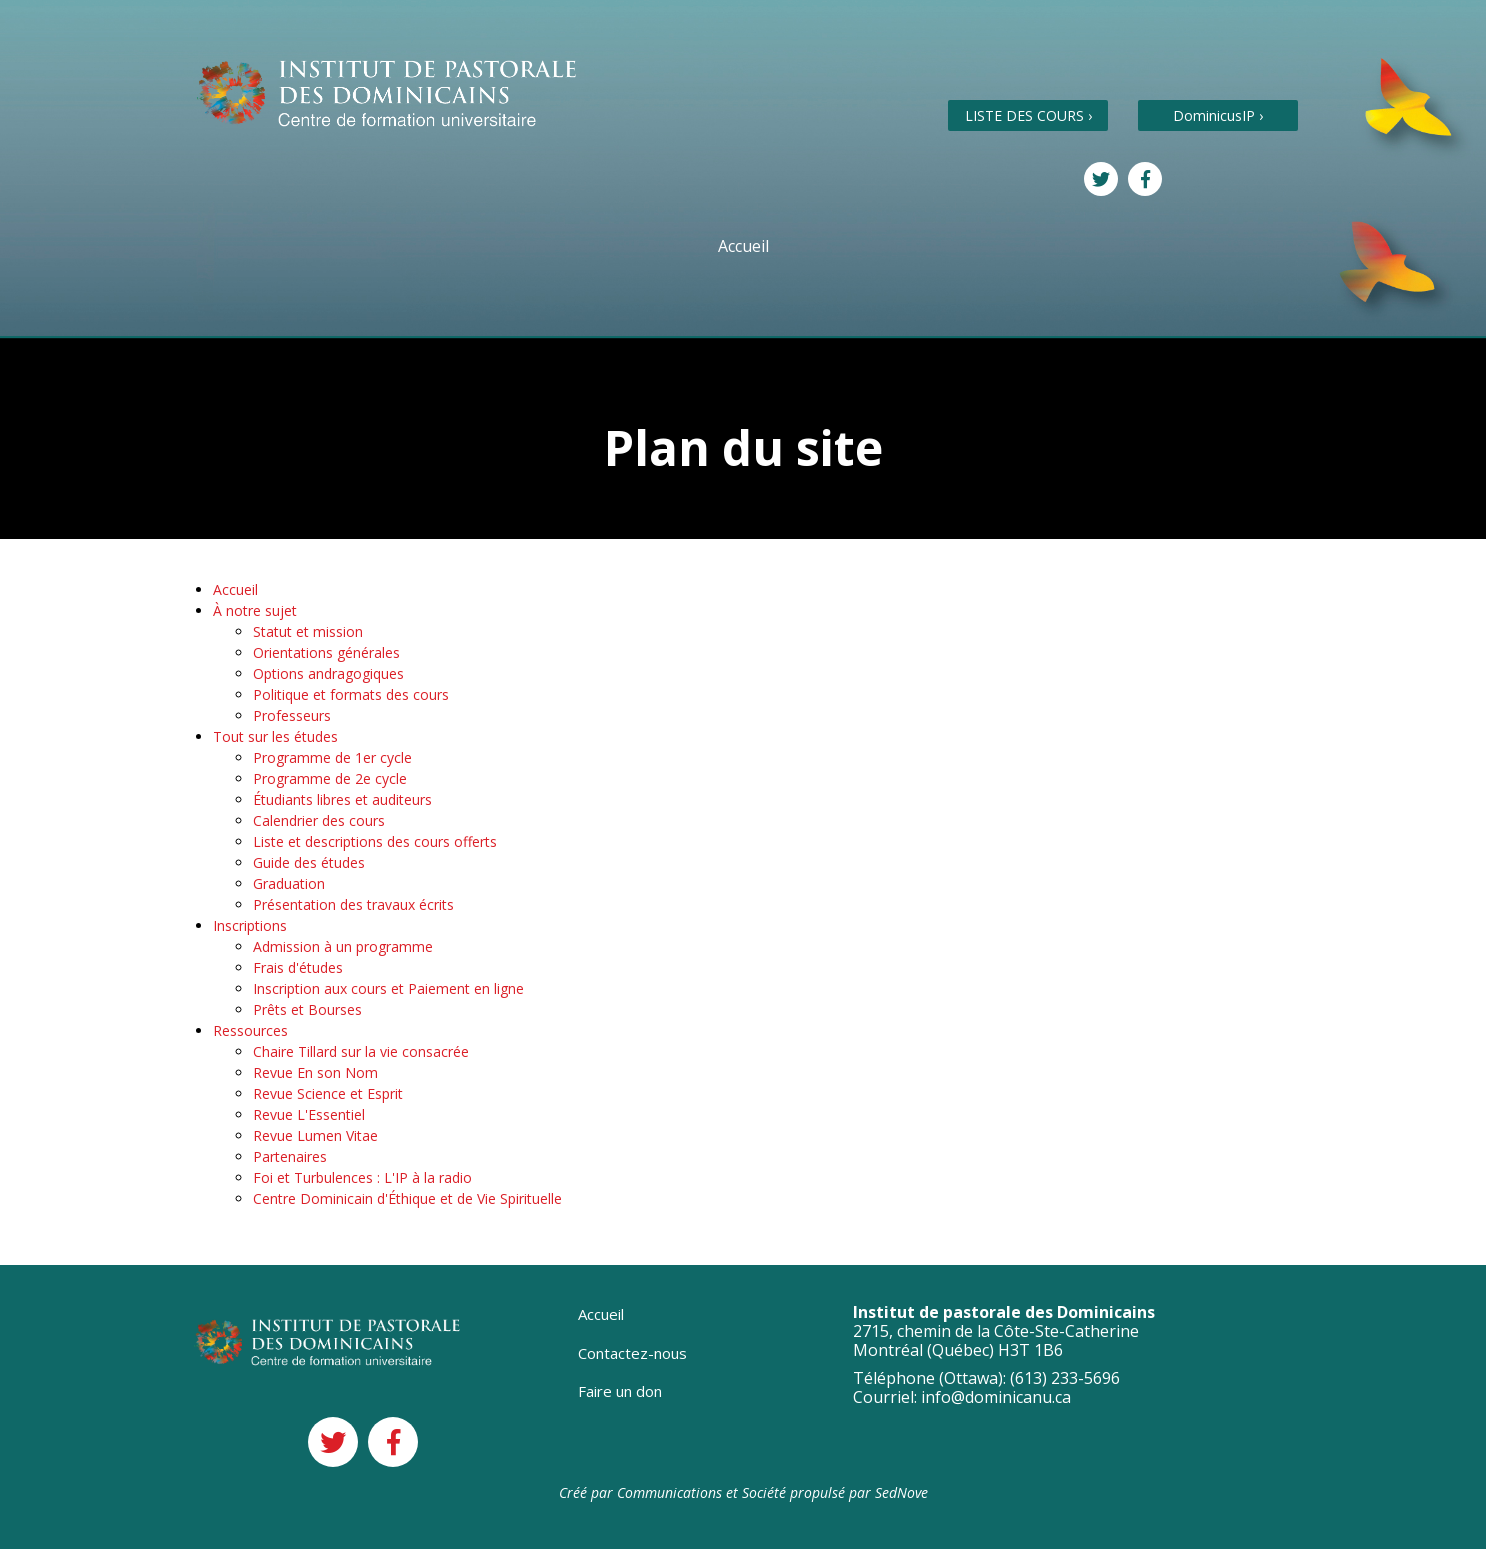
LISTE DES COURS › (1028, 115)
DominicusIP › (1218, 115)
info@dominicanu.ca (996, 1397)
